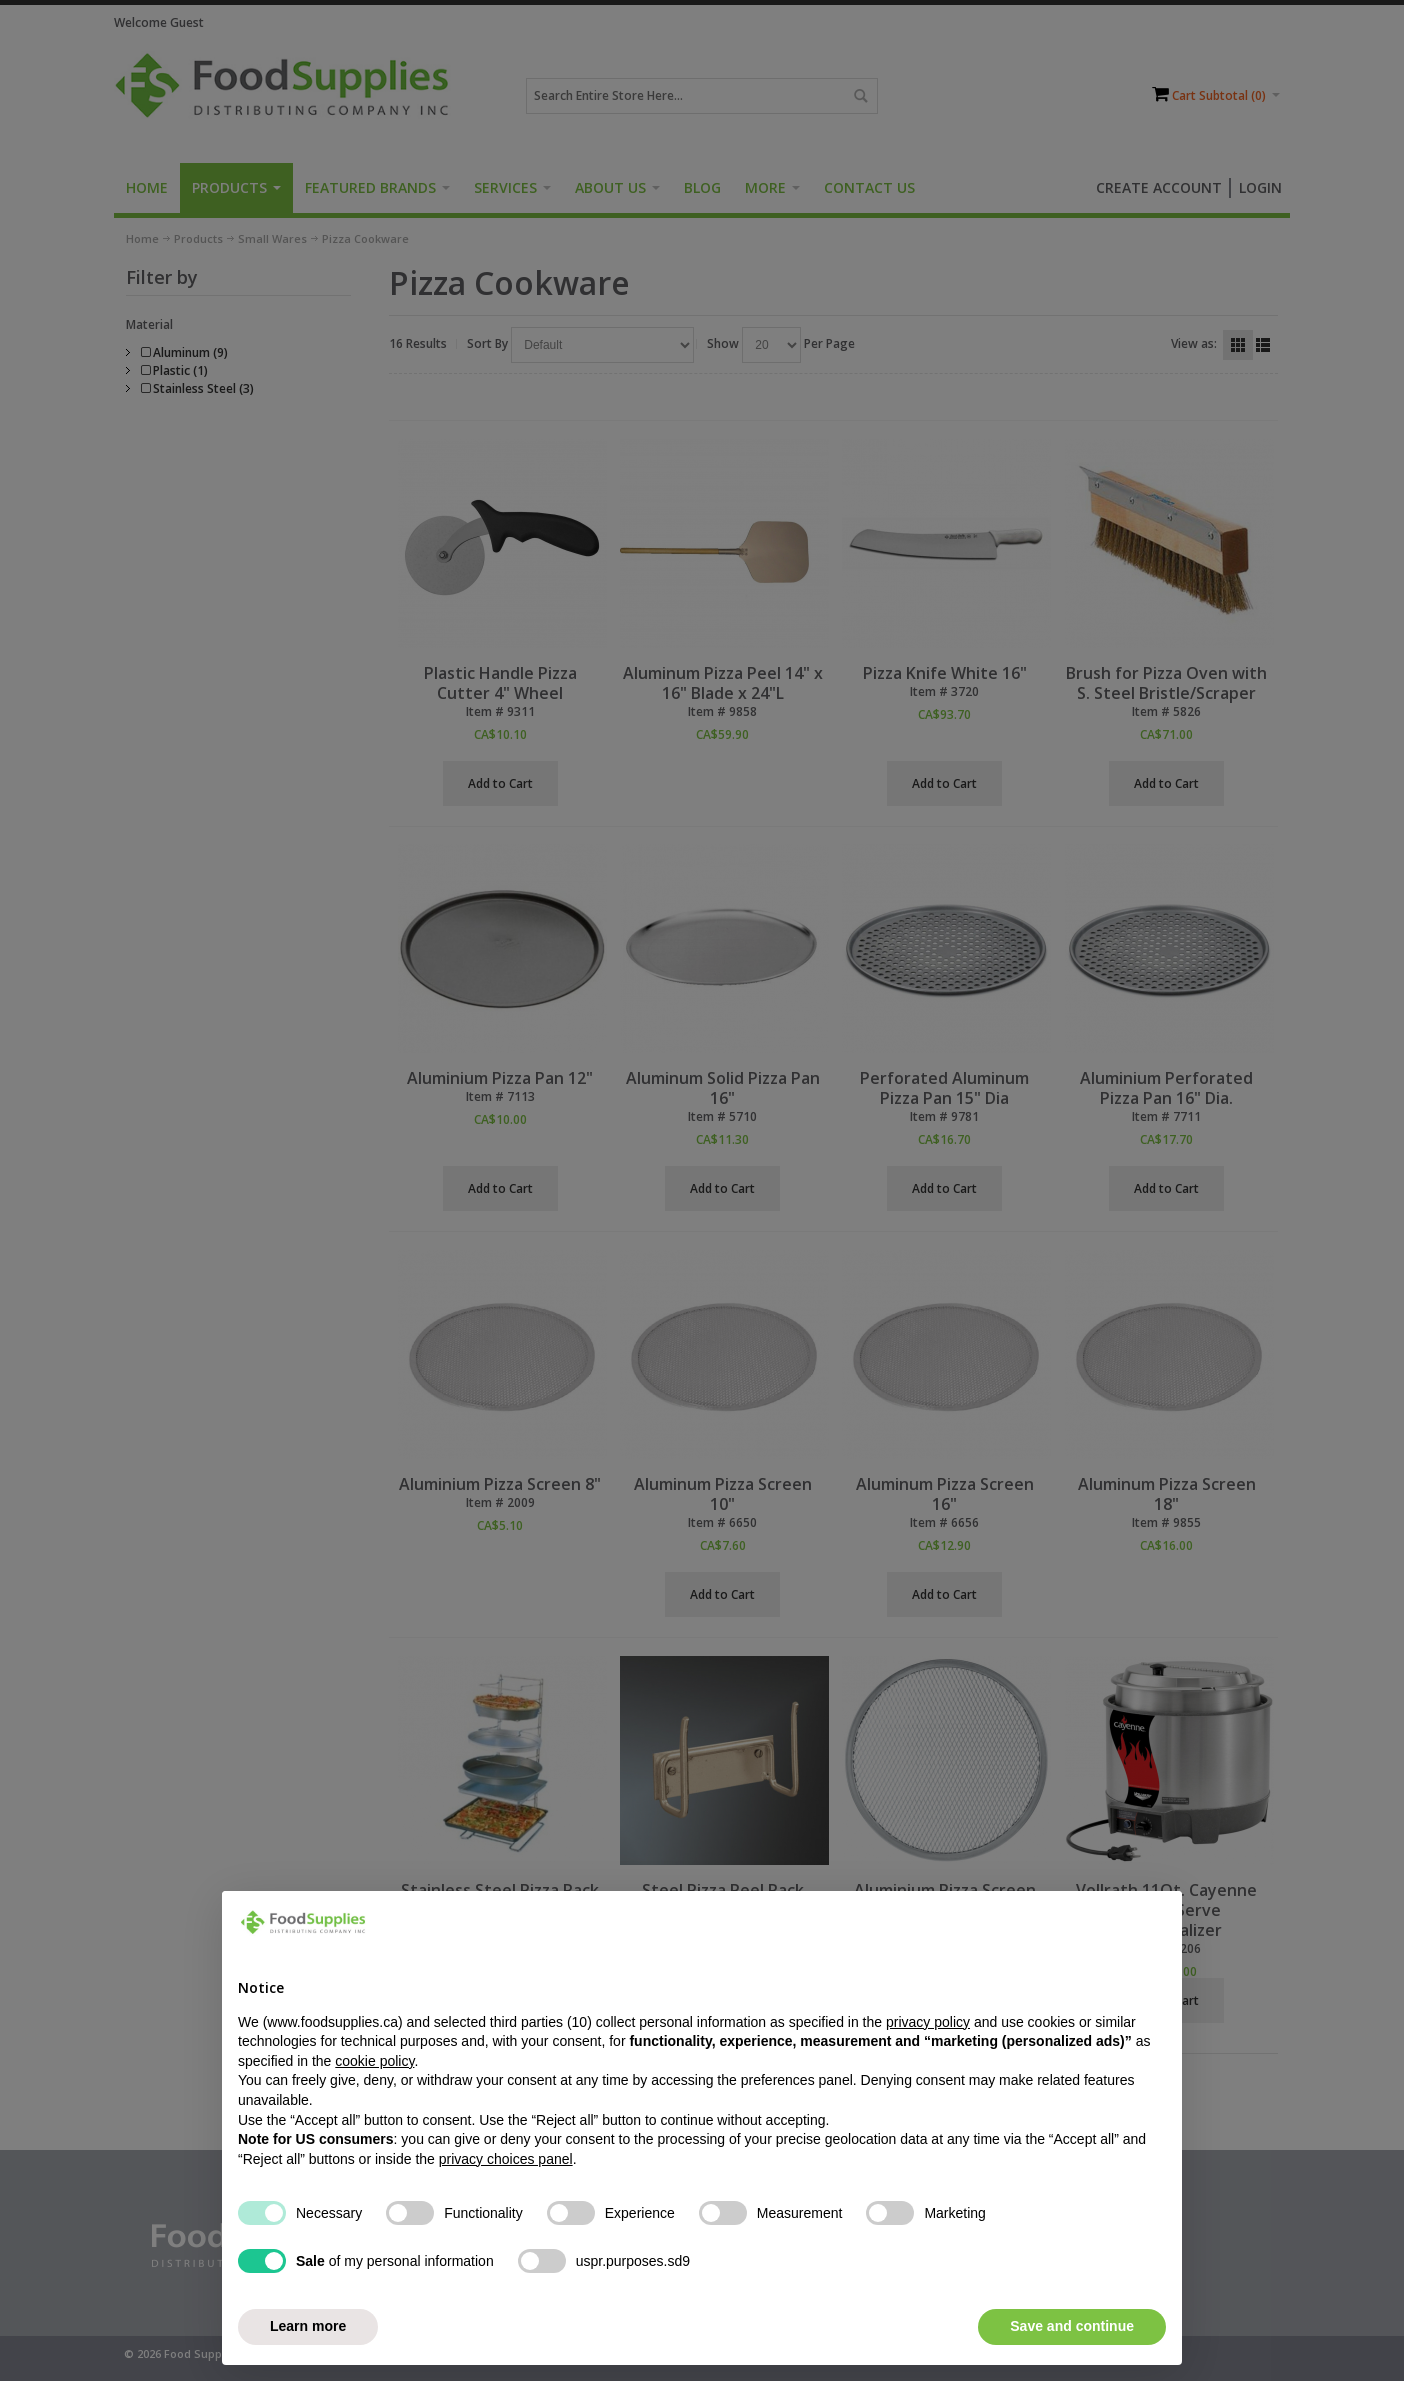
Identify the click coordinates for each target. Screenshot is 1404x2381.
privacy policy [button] (928, 2022)
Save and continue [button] (1072, 2326)
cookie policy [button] (374, 2061)
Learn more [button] (308, 2326)
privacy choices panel (506, 2159)
